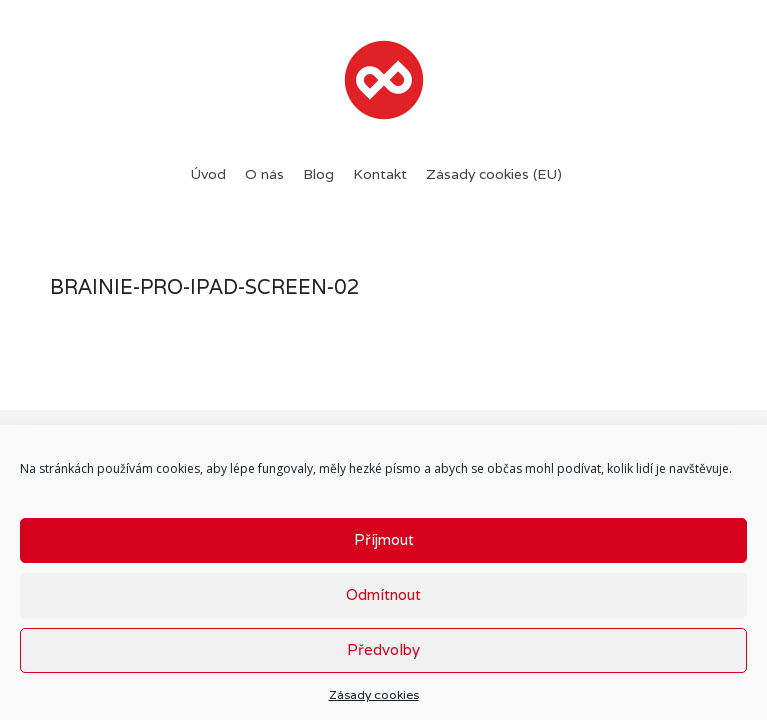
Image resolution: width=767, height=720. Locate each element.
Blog (318, 174)
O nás (264, 174)
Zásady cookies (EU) (494, 174)
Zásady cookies (374, 694)
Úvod (208, 174)
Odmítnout (383, 594)
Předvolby (383, 649)
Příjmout (384, 539)
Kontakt (380, 174)
